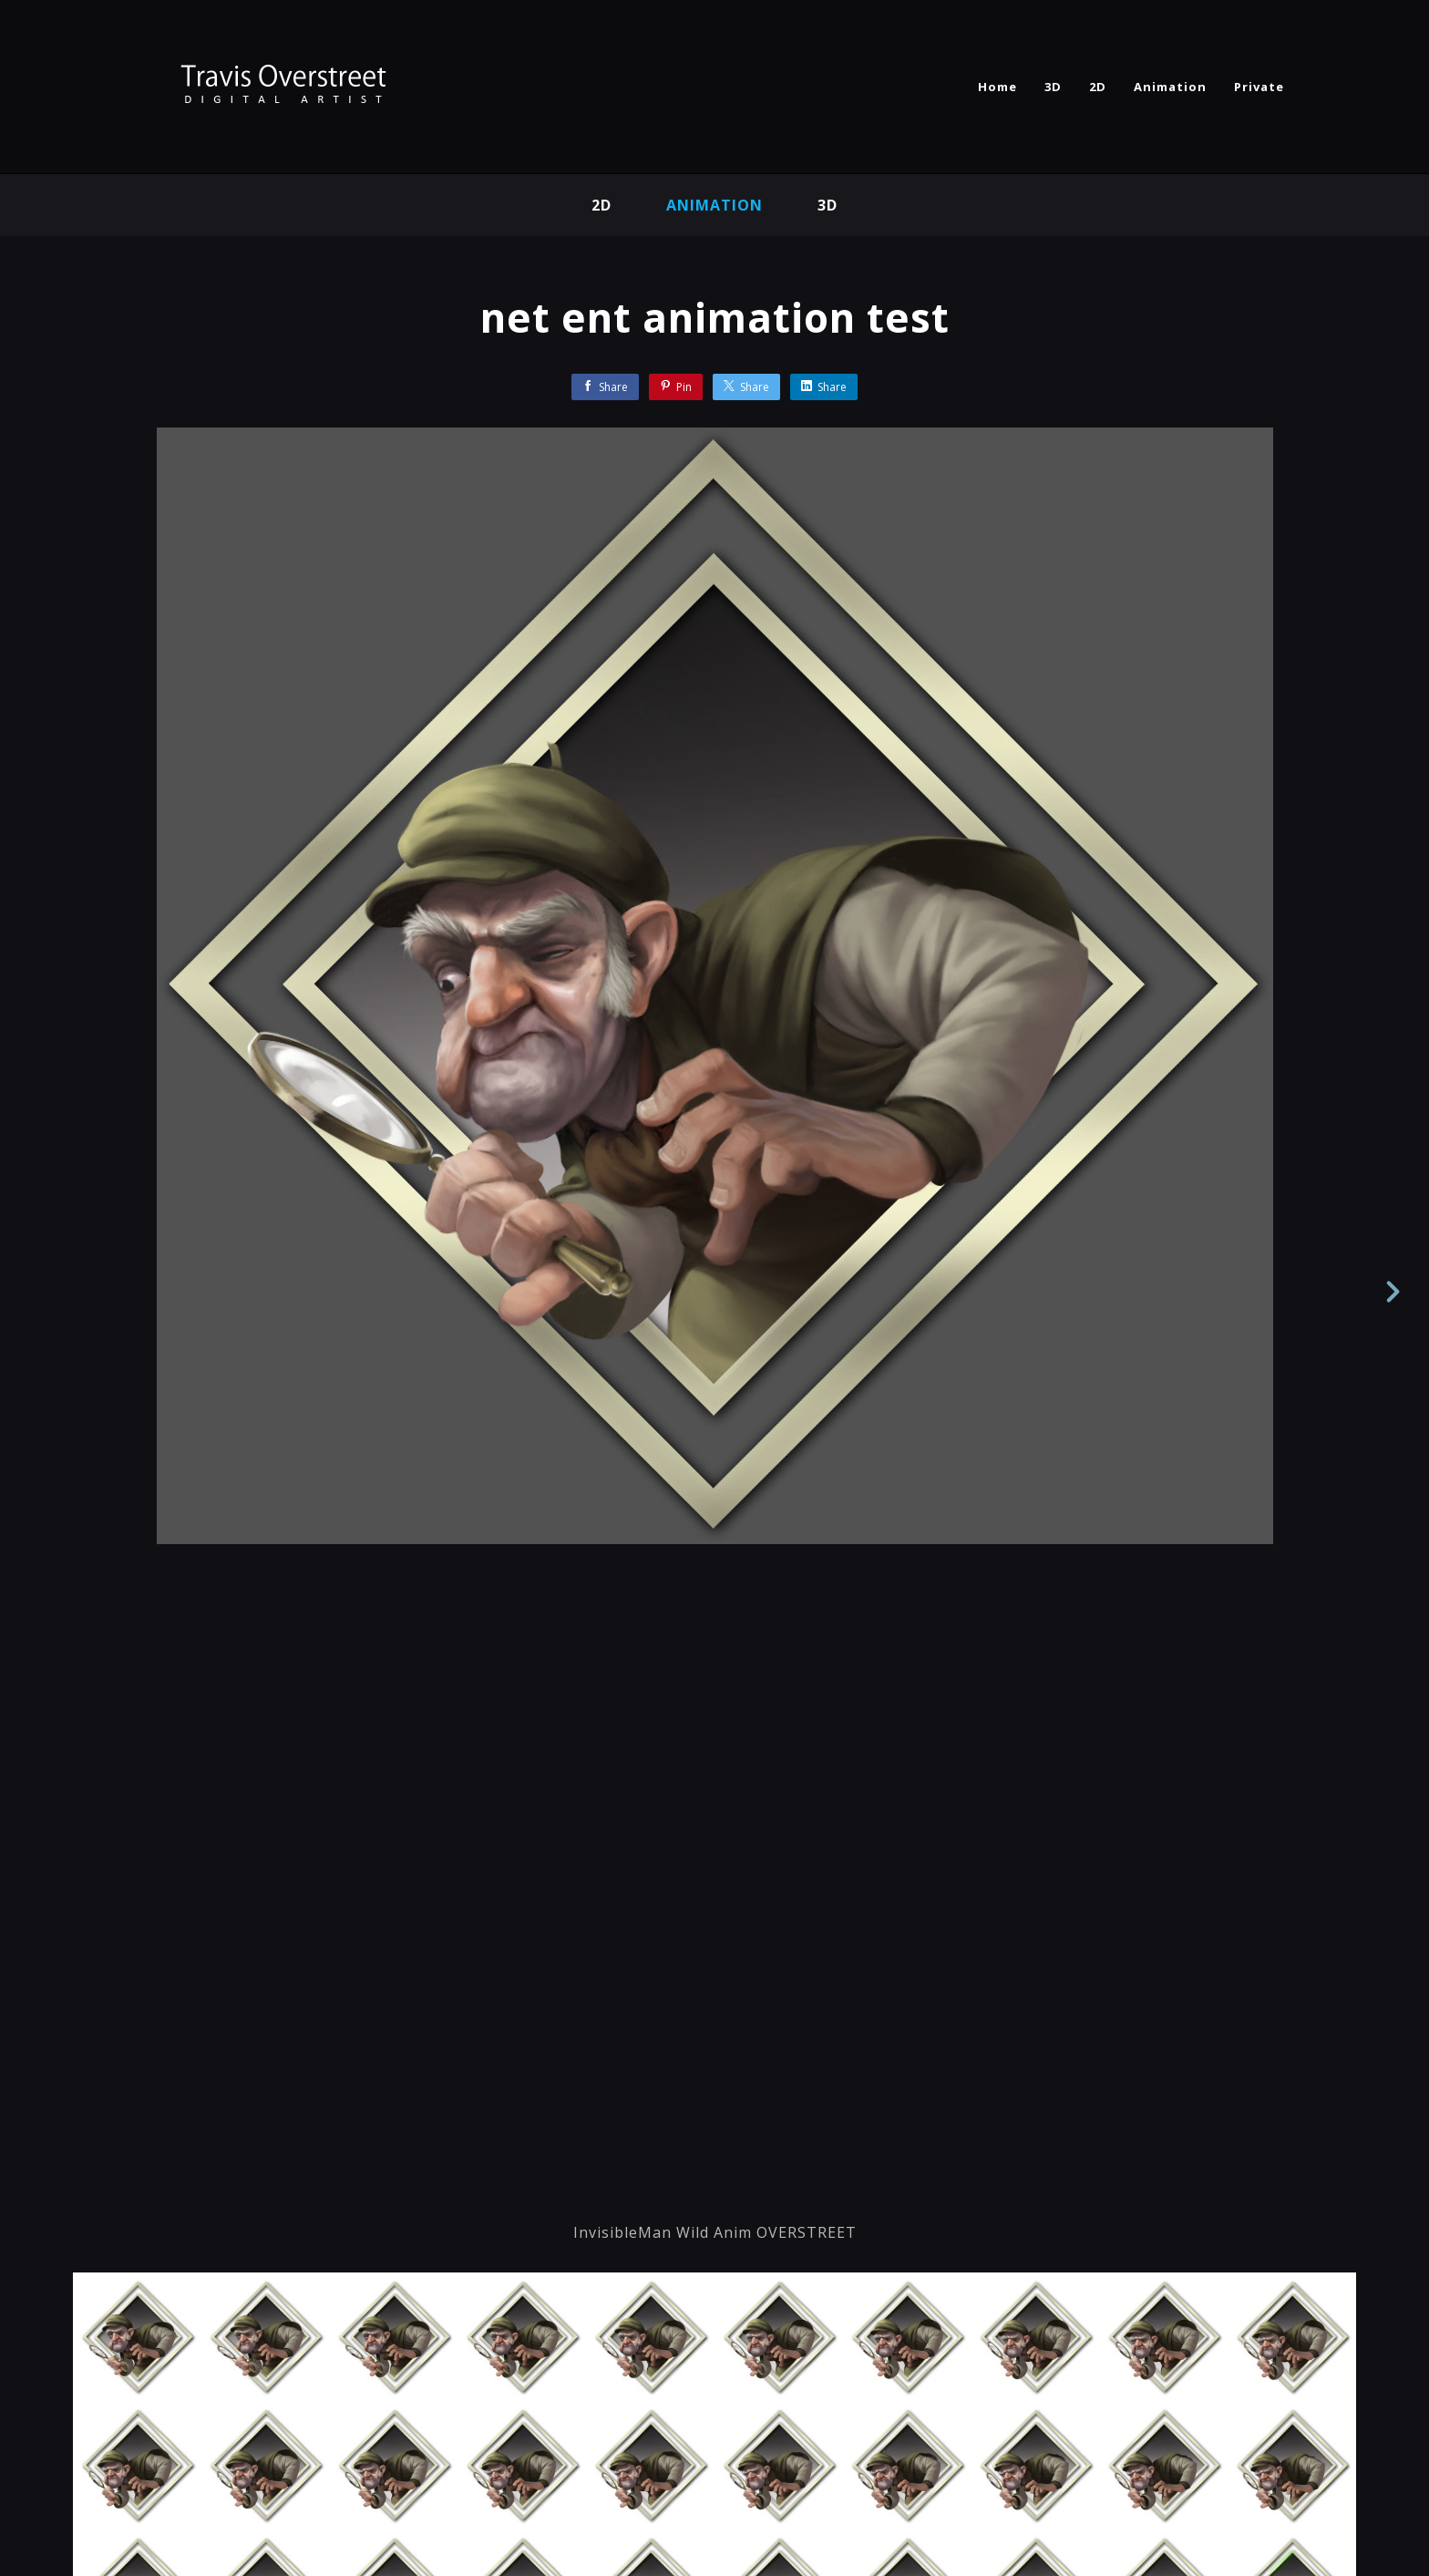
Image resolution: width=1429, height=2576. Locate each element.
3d (827, 205)
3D (1053, 86)
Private (1259, 86)
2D (1097, 86)
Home (997, 86)
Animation (1170, 86)
